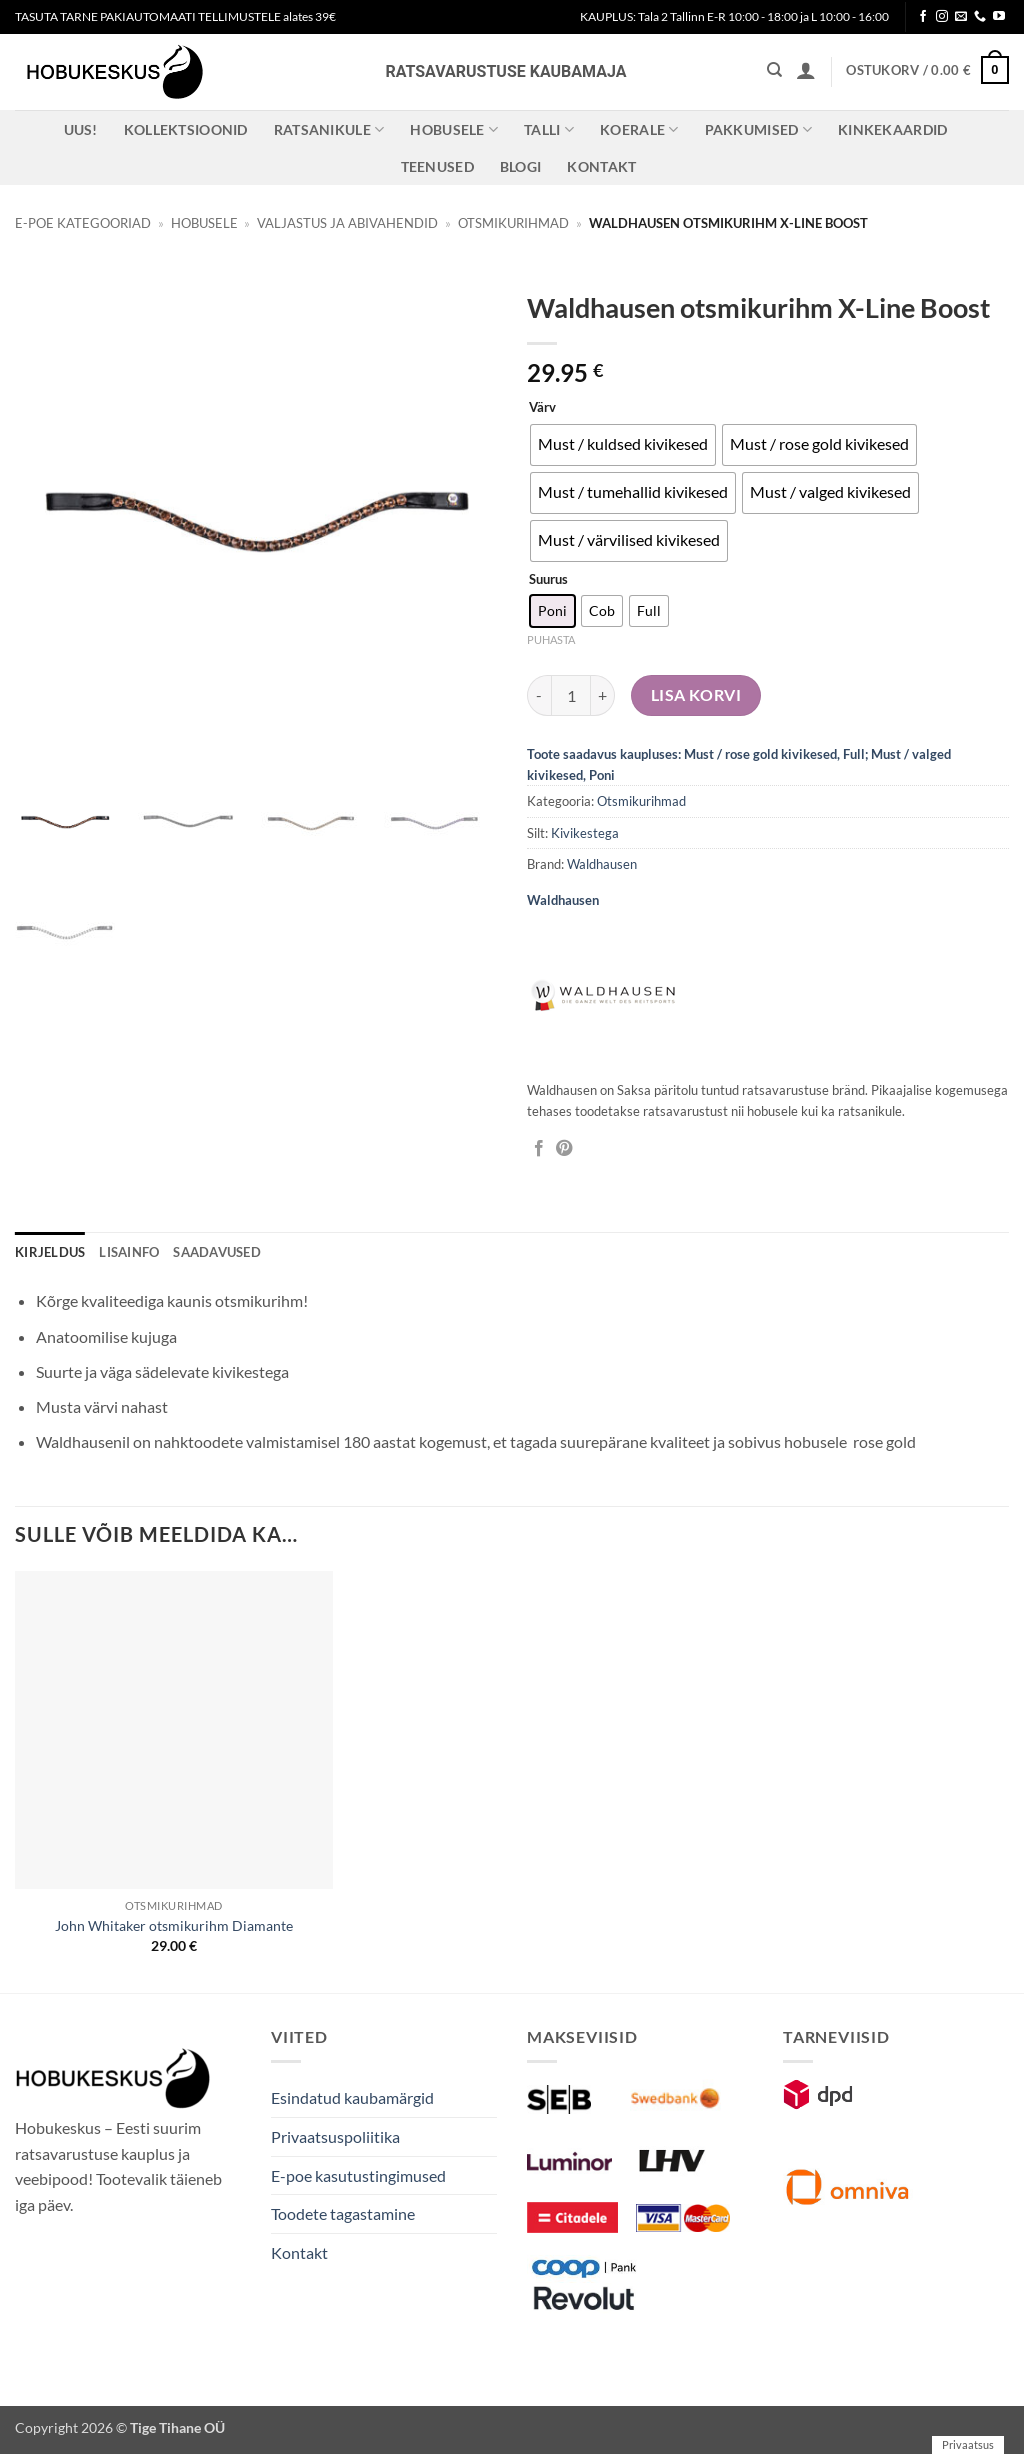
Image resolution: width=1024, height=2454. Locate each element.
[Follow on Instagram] (942, 17)
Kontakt (601, 166)
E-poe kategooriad (83, 223)
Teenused (437, 166)
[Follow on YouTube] (999, 17)
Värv (542, 408)
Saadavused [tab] (217, 1252)
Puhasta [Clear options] (551, 639)
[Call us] (980, 17)
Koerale (639, 129)
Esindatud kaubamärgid (352, 2097)
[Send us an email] (961, 17)
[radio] (623, 445)
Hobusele (454, 129)
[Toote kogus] (571, 695)
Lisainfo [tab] (129, 1252)
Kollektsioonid (186, 129)
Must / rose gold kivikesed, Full (774, 754)
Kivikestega (585, 833)
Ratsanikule (329, 129)
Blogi (520, 166)
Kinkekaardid (892, 129)
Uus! (81, 129)
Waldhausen (602, 864)
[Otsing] (774, 70)
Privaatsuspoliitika (335, 2136)
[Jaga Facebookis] (539, 1149)
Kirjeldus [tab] (50, 1252)
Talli (549, 129)
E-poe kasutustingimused (358, 2175)
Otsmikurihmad (513, 223)
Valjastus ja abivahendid (347, 223)
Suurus (548, 580)
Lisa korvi (696, 695)
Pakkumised (758, 129)
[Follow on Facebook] (923, 17)
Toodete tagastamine (343, 2213)
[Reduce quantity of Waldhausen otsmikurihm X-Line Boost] (539, 695)
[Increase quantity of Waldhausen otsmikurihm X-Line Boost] (603, 695)
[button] (806, 70)
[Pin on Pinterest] (564, 1149)
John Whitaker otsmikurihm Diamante (174, 1925)
